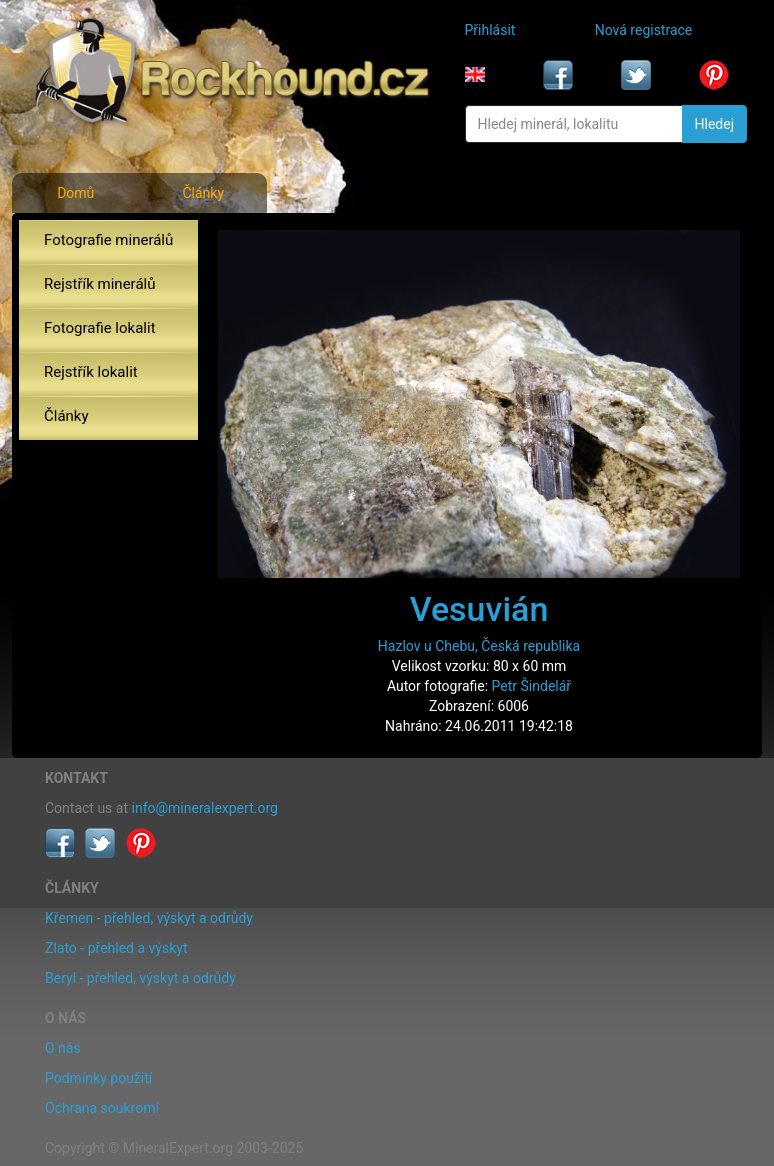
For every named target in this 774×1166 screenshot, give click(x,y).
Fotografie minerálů (108, 240)
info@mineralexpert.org (205, 808)
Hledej (714, 124)
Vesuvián (479, 609)
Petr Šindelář (532, 686)
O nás (63, 1048)
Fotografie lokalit (100, 328)
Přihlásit (490, 30)
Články (203, 193)
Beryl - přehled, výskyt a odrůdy (140, 978)
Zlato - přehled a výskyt (116, 948)
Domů (75, 193)
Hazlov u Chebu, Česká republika (479, 646)
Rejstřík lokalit (91, 372)
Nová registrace (644, 30)
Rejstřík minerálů (99, 284)
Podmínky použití (98, 1078)
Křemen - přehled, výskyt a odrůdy (149, 918)
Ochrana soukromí (102, 1108)
